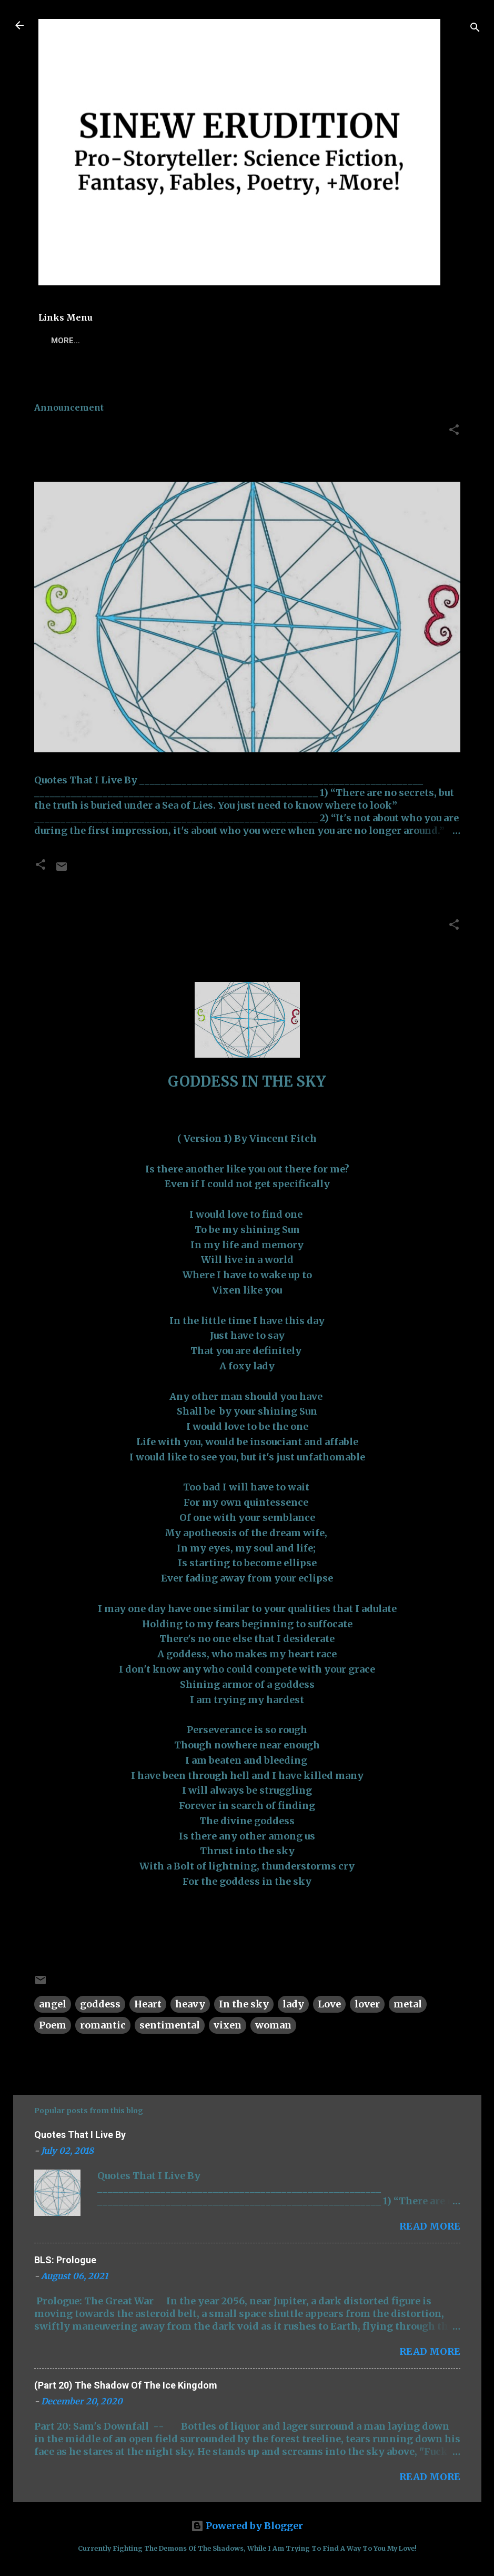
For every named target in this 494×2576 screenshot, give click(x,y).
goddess (100, 2004)
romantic (103, 2025)
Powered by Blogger (247, 2526)
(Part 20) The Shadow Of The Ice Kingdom (125, 2385)
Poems (103, 340)
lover (367, 2004)
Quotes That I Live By (109, 432)
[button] (454, 431)
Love (329, 2004)
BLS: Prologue (65, 2259)
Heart (148, 2004)
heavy (190, 2004)
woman (273, 2025)
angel (52, 2004)
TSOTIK (150, 340)
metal (408, 2004)
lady (293, 2004)
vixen (227, 2025)
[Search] (475, 29)
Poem (52, 2025)
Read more (429, 2226)
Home (58, 340)
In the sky (244, 2004)
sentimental (169, 2025)
